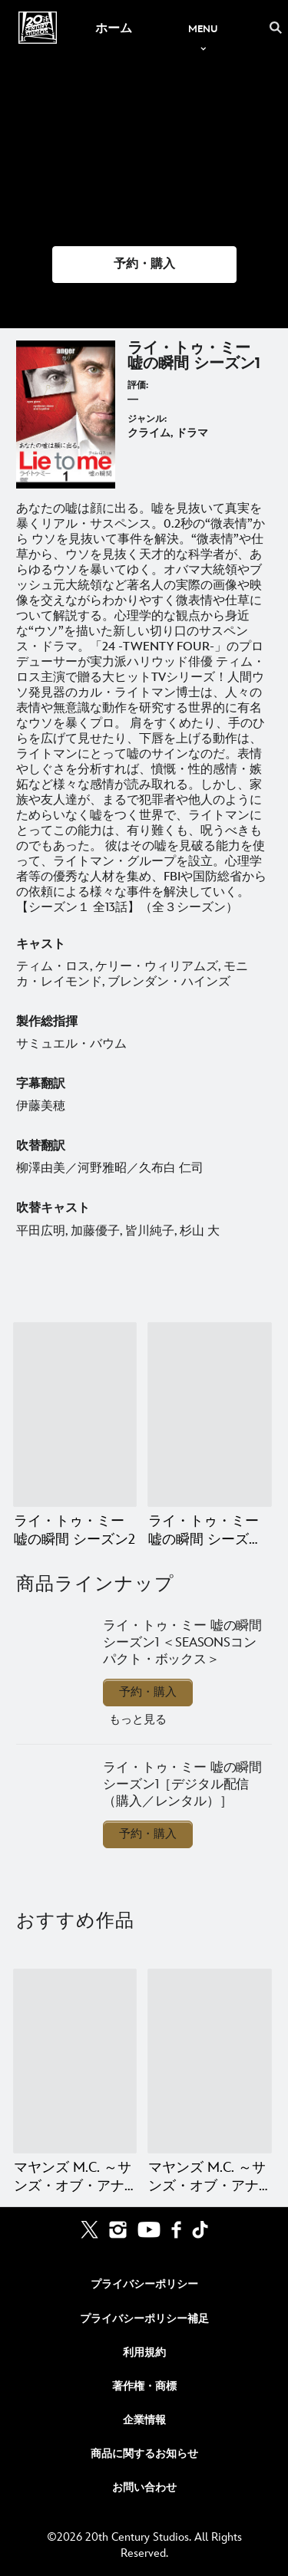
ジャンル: (147, 419)
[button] (144, 264)
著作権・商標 (144, 2386)
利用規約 (144, 2352)
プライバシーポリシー (144, 2284)
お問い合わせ (144, 2487)
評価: (137, 385)
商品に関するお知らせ (144, 2453)
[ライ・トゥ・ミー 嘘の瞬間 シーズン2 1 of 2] (75, 1414)
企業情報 (144, 2419)
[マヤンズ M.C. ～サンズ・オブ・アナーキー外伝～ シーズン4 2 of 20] (209, 2061)
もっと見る (138, 1719)
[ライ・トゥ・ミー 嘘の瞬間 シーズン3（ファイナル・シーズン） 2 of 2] (209, 1414)
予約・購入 (148, 1692)
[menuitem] (113, 27)
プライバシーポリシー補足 (144, 2318)
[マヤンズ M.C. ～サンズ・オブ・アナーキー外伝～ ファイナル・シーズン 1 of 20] (75, 2061)
